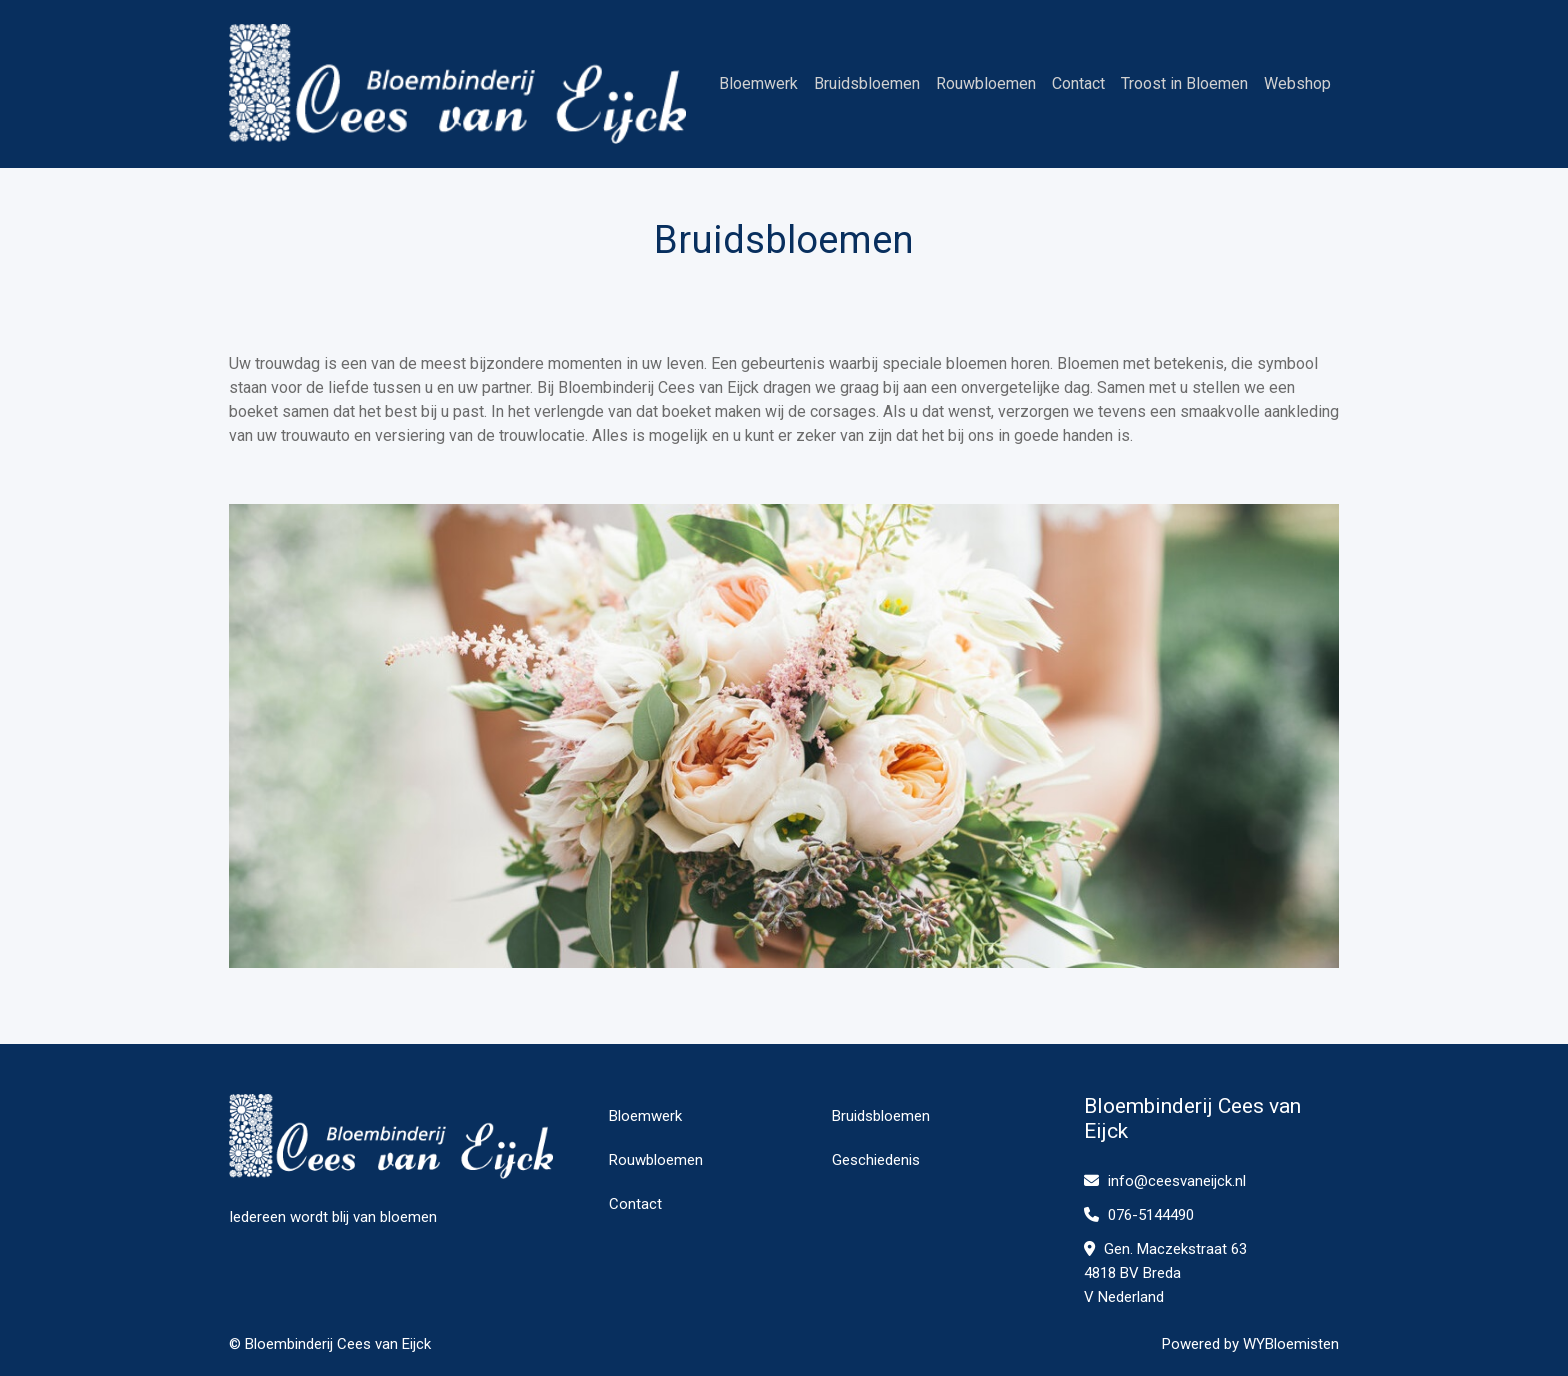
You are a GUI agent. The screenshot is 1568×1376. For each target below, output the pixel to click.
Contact (1078, 83)
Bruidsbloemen (867, 83)
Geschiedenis (876, 1160)
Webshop (1297, 83)
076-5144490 (1139, 1215)
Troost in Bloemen (1184, 83)
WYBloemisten (1291, 1344)
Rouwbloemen (986, 83)
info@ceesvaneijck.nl (1165, 1181)
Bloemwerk (758, 83)
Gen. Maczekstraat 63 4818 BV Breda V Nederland (1165, 1273)
